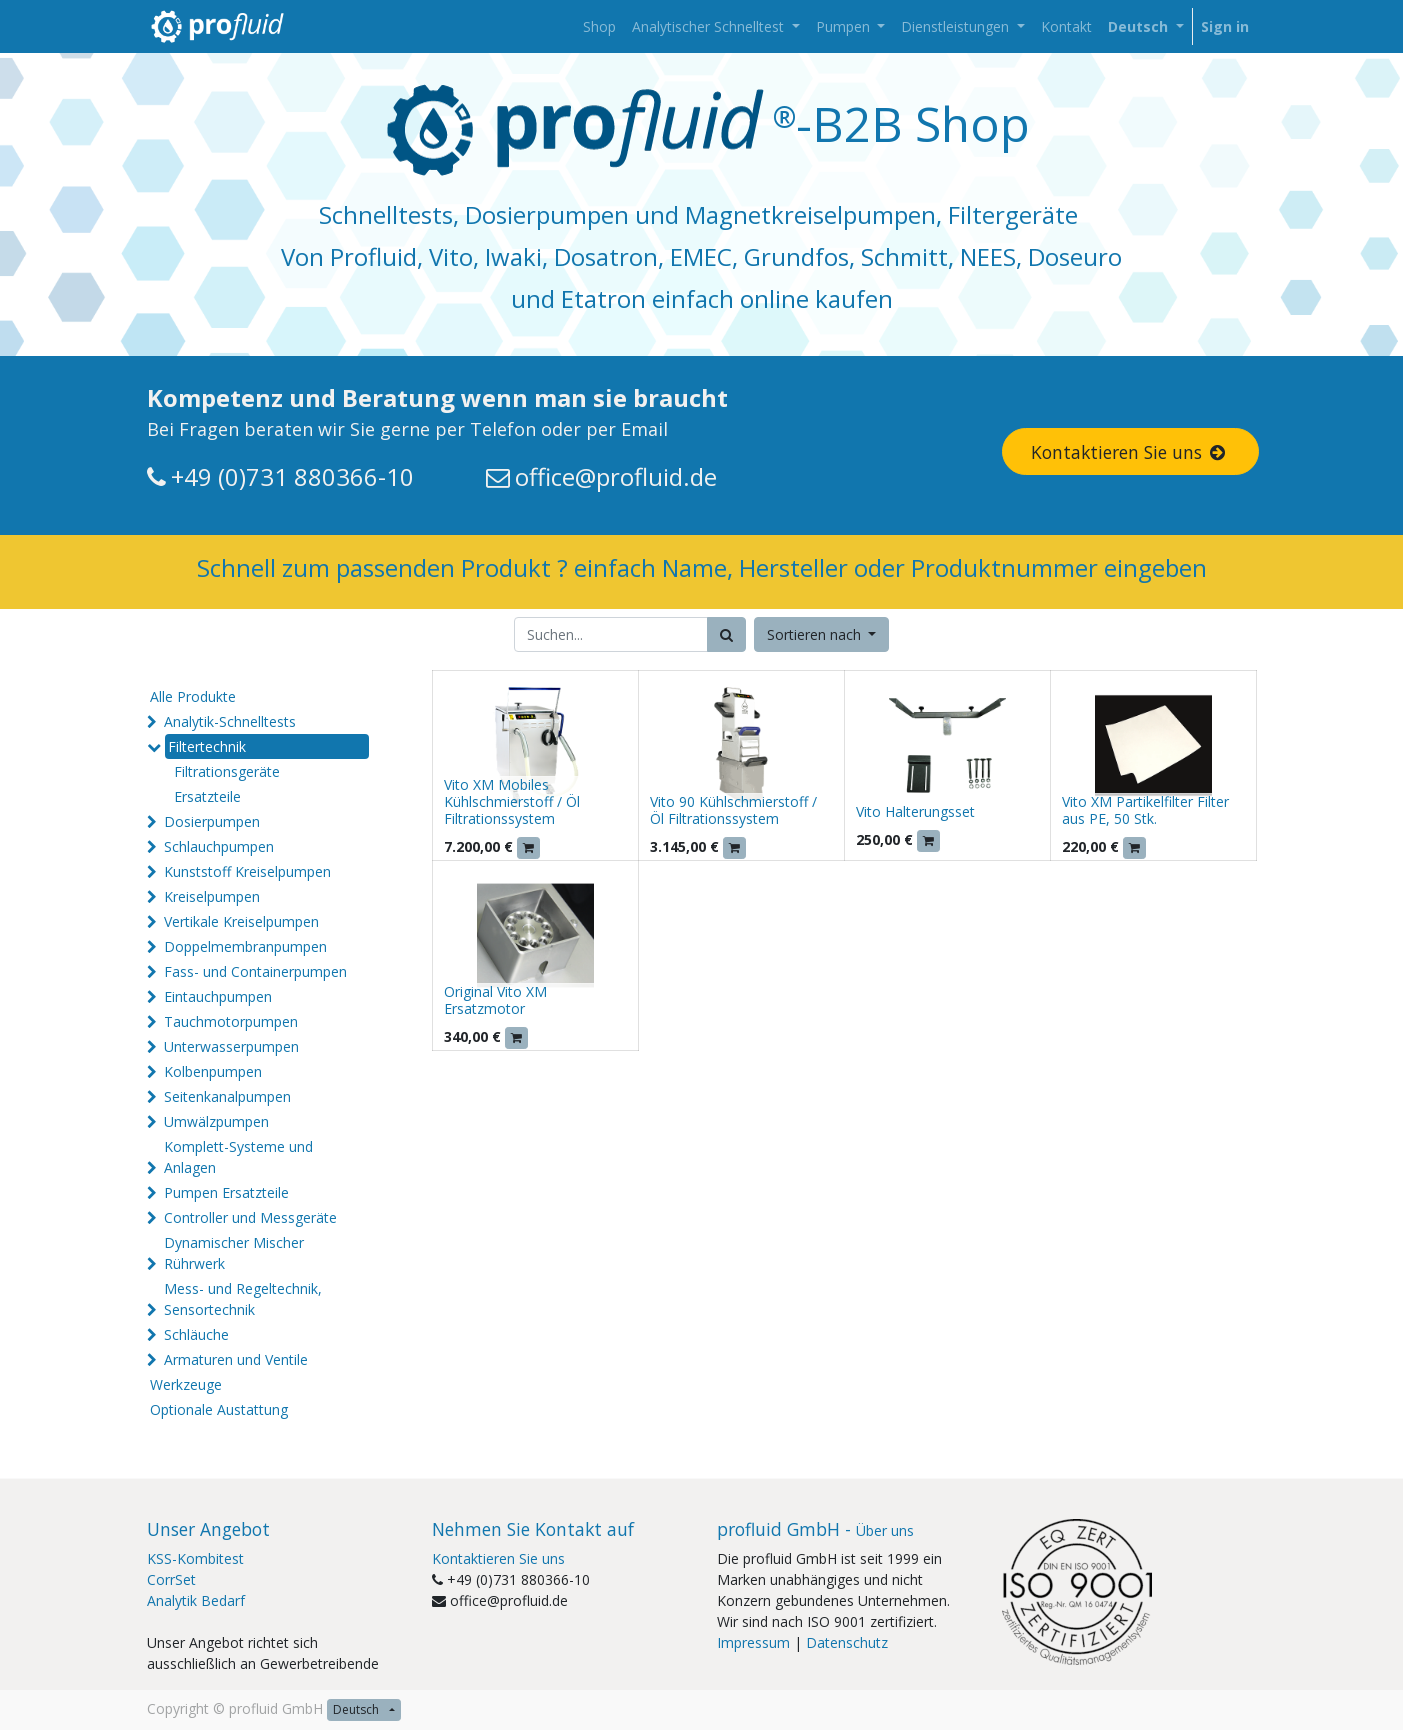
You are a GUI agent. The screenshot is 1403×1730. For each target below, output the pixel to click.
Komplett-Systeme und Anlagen (238, 1157)
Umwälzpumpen (216, 1121)
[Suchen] (726, 634)
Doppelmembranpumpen (245, 946)
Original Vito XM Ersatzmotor (495, 1000)
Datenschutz (847, 1642)
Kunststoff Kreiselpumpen (247, 871)
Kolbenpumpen (213, 1071)
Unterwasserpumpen (231, 1046)
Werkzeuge (186, 1384)
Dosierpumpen (212, 821)
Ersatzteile (207, 796)
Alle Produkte (193, 696)
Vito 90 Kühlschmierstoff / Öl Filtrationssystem (733, 810)
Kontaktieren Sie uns (1130, 452)
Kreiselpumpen (212, 896)
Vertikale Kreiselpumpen (241, 921)
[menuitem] (599, 26)
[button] (822, 634)
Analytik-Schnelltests (230, 721)
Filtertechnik (207, 746)
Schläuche (196, 1334)
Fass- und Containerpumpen (255, 971)
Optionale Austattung (219, 1409)
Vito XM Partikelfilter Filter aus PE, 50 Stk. (1145, 810)
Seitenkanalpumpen (227, 1096)
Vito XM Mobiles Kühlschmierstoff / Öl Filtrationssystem (512, 801)
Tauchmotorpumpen (231, 1021)
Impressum (753, 1642)
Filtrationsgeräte (227, 771)
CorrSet (171, 1579)
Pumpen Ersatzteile (226, 1192)
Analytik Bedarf (196, 1600)
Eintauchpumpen (218, 996)
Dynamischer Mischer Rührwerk (234, 1253)
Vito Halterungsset (915, 811)
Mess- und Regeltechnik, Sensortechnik (243, 1299)
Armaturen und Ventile (236, 1359)
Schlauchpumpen (219, 846)
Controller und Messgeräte (250, 1217)
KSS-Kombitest (195, 1558)
